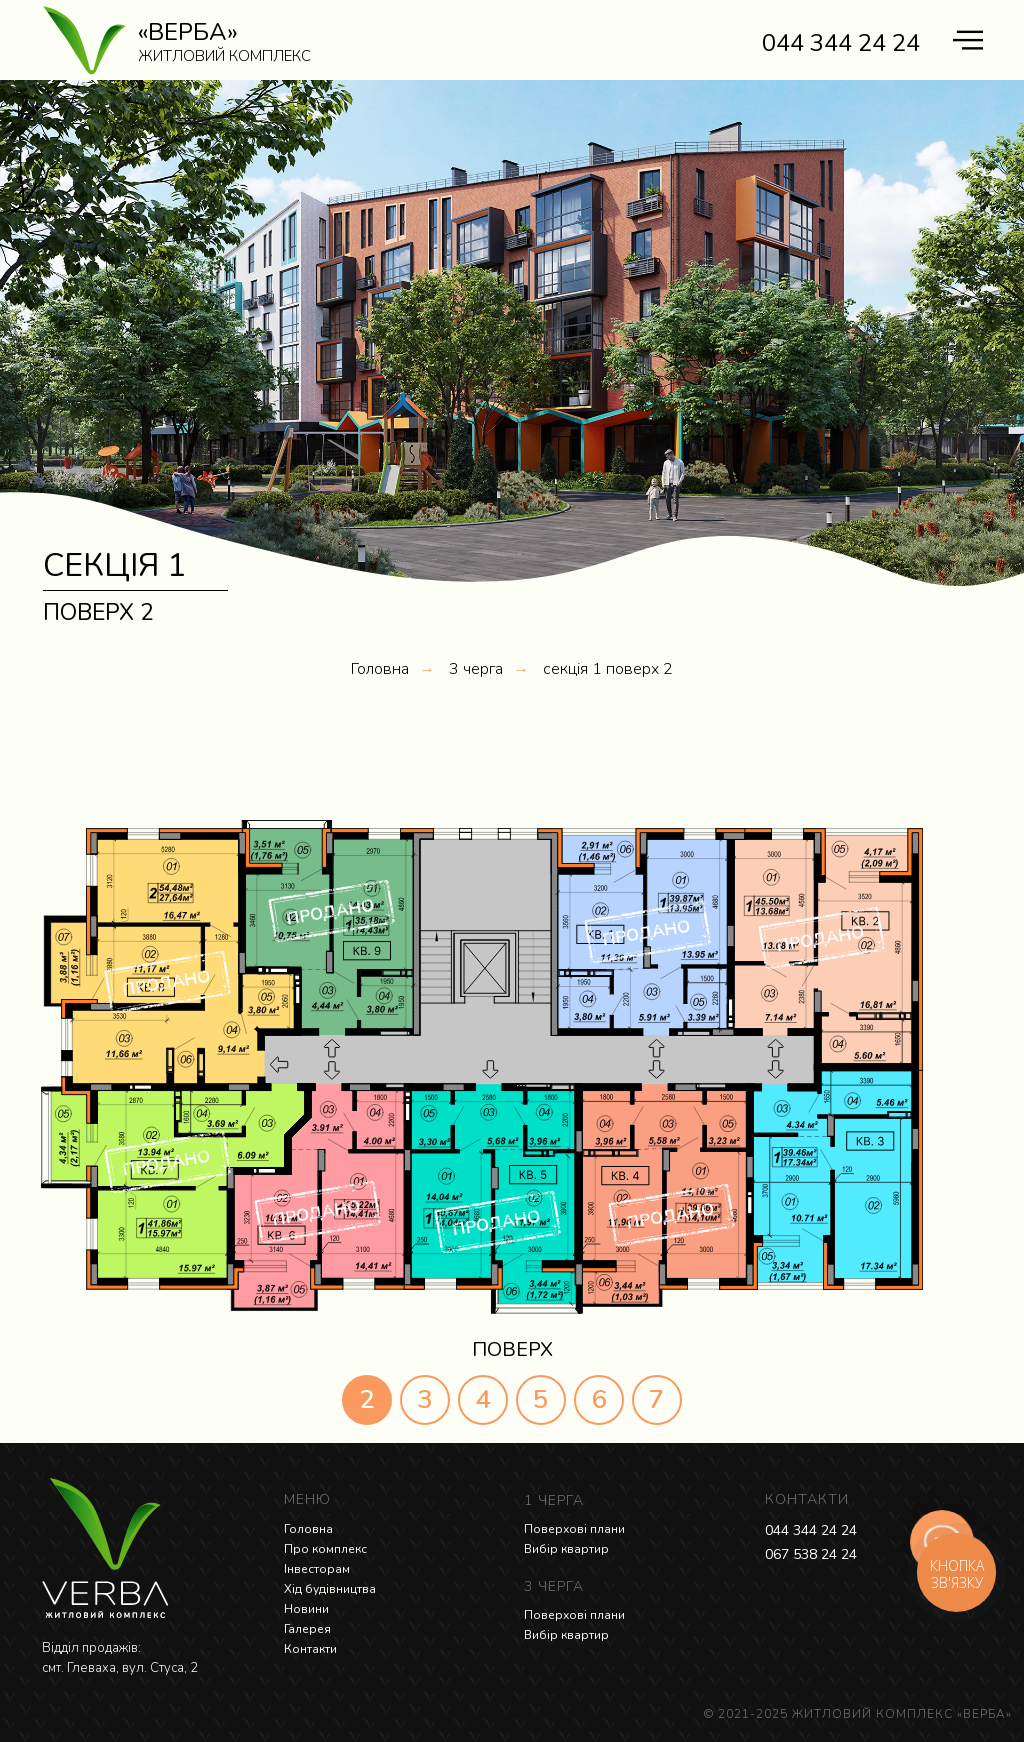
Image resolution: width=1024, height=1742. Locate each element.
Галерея (307, 1629)
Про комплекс (325, 1549)
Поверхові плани (574, 1529)
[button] (267, 1031)
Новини (306, 1609)
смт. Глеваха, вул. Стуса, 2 (120, 1668)
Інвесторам (317, 1569)
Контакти (310, 1649)
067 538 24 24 (811, 1554)
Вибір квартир (566, 1549)
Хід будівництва (330, 1589)
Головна (380, 669)
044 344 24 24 (811, 1530)
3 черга (476, 669)
